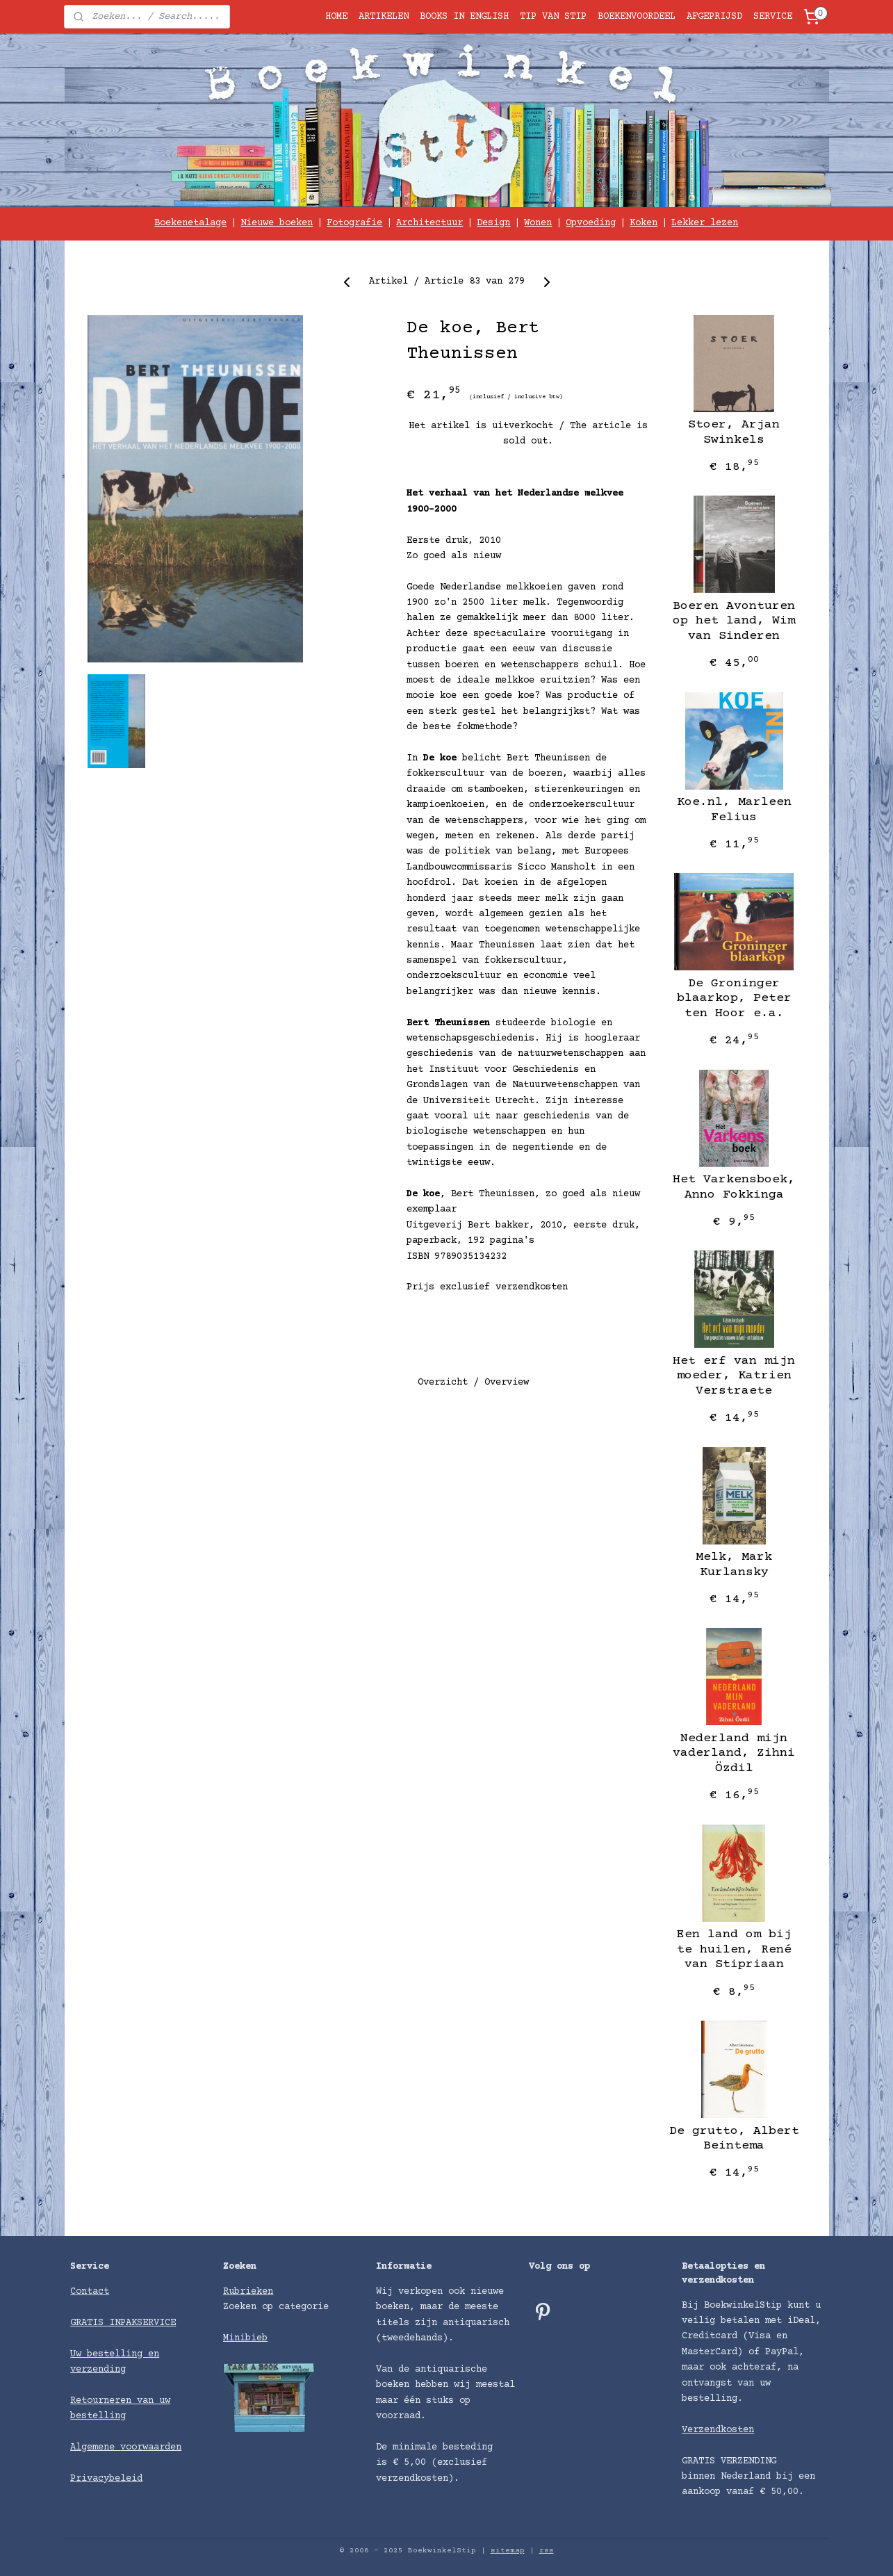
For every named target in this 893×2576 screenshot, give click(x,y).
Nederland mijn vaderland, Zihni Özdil (734, 1753)
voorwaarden (150, 2447)
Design (493, 223)
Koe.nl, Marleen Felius (733, 809)
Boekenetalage (190, 223)
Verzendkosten (718, 2430)
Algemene (95, 2447)
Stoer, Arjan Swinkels (734, 432)
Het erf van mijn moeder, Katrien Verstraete (734, 1376)
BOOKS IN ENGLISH (464, 16)
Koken (643, 223)
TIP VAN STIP (553, 16)
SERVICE (772, 16)
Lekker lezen (704, 223)
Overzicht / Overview (473, 1382)
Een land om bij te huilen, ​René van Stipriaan (733, 1949)
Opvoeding (591, 223)
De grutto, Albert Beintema (733, 2138)
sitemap (508, 2550)
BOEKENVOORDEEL (636, 16)
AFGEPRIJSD (714, 16)
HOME (336, 16)
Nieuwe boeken (276, 223)
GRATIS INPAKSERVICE (123, 2323)
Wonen (538, 223)
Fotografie (354, 223)
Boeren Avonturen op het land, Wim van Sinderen (734, 621)
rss (546, 2550)
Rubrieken (248, 2291)
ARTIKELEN (384, 16)
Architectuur (429, 223)
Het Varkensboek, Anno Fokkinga (734, 1187)
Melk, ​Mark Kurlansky (734, 1564)
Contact (89, 2291)
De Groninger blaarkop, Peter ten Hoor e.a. (733, 998)
